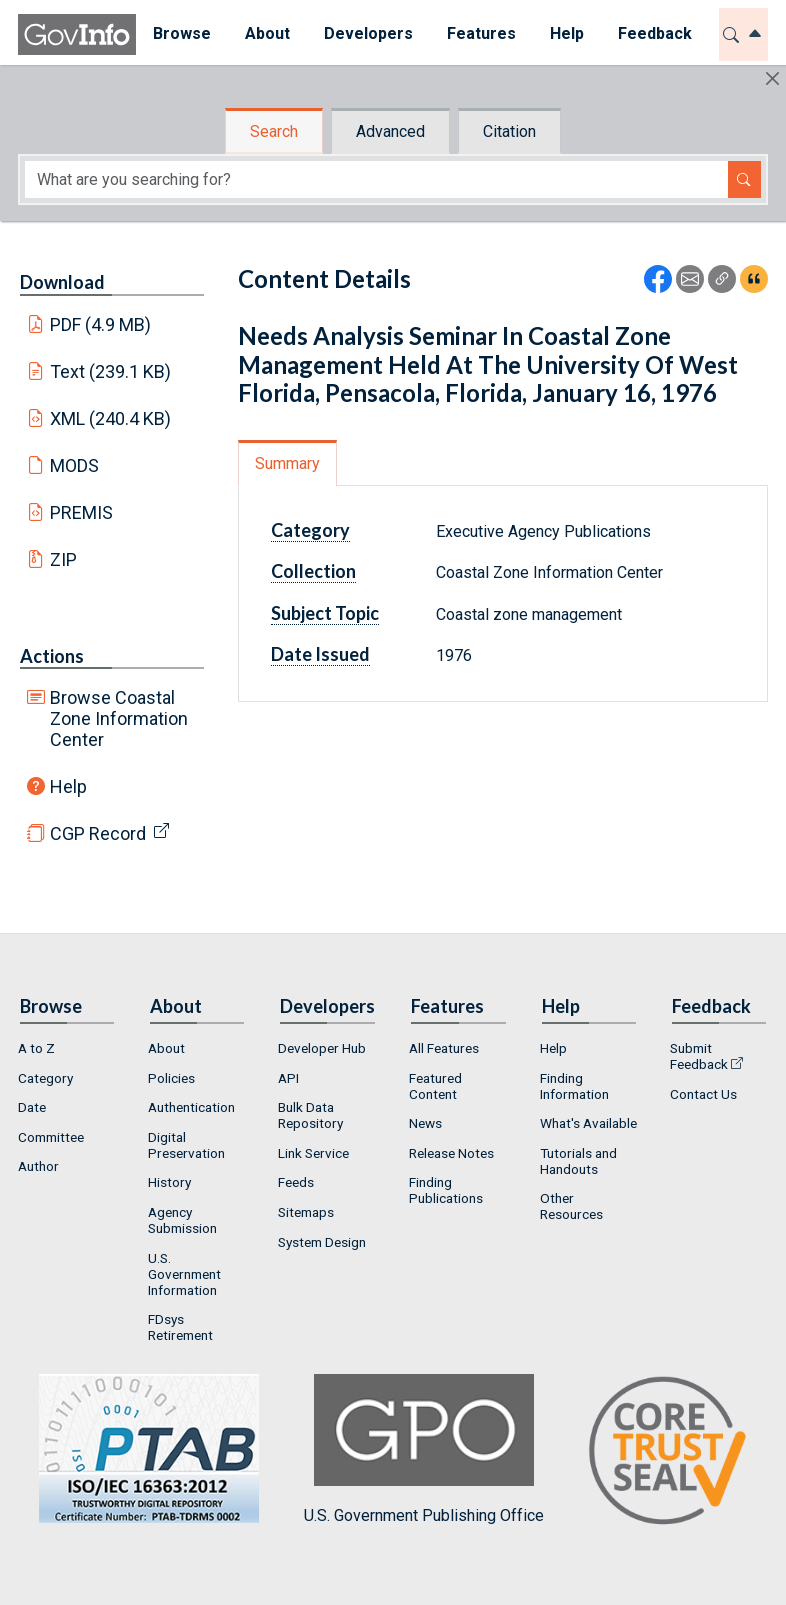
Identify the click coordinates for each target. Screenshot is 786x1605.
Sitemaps (306, 1212)
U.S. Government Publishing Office (424, 1449)
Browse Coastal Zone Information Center (119, 718)
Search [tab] (274, 131)
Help (68, 786)
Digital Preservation (186, 1145)
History (169, 1182)
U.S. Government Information (184, 1274)
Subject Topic (325, 613)
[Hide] (772, 78)
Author (38, 1166)
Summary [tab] (287, 463)
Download (62, 282)
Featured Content (435, 1086)
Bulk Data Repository (310, 1115)
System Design (322, 1242)
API (288, 1078)
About (166, 1048)
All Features (444, 1048)
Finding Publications (446, 1190)
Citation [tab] (509, 131)
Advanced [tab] (390, 131)
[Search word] (376, 179)
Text (111, 371)
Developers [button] (368, 33)
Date (32, 1107)
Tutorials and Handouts (578, 1161)
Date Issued (320, 654)
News (425, 1123)
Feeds (296, 1182)
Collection (313, 571)
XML (111, 418)
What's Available (588, 1123)
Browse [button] (182, 33)
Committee (51, 1137)
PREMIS (81, 512)
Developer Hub (322, 1048)
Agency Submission (182, 1220)
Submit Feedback (699, 1056)
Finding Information (574, 1086)
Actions (52, 656)
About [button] (267, 33)
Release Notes (451, 1153)
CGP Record (98, 833)
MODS (74, 465)
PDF (101, 324)
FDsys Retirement (180, 1327)
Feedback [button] (655, 33)
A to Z (36, 1048)
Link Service (313, 1153)
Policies (171, 1078)
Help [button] (567, 33)
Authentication (191, 1107)
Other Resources (571, 1206)
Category (310, 530)
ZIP (63, 559)
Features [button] (481, 33)
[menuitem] (182, 34)
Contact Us (703, 1094)
